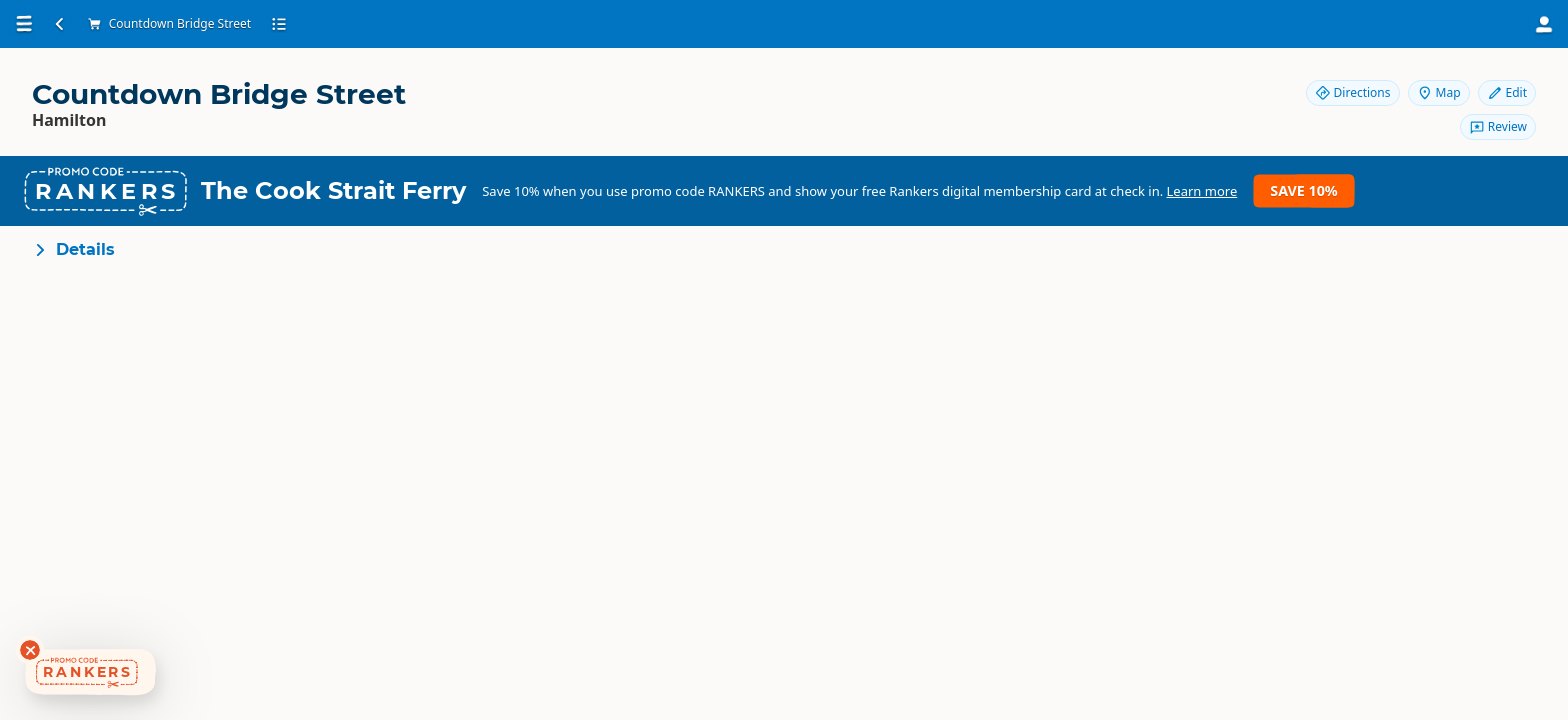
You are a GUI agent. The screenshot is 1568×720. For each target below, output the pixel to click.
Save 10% (1303, 190)
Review (1498, 126)
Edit (1507, 92)
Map (1439, 92)
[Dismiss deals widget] (30, 650)
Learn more (1202, 191)
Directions (1353, 92)
